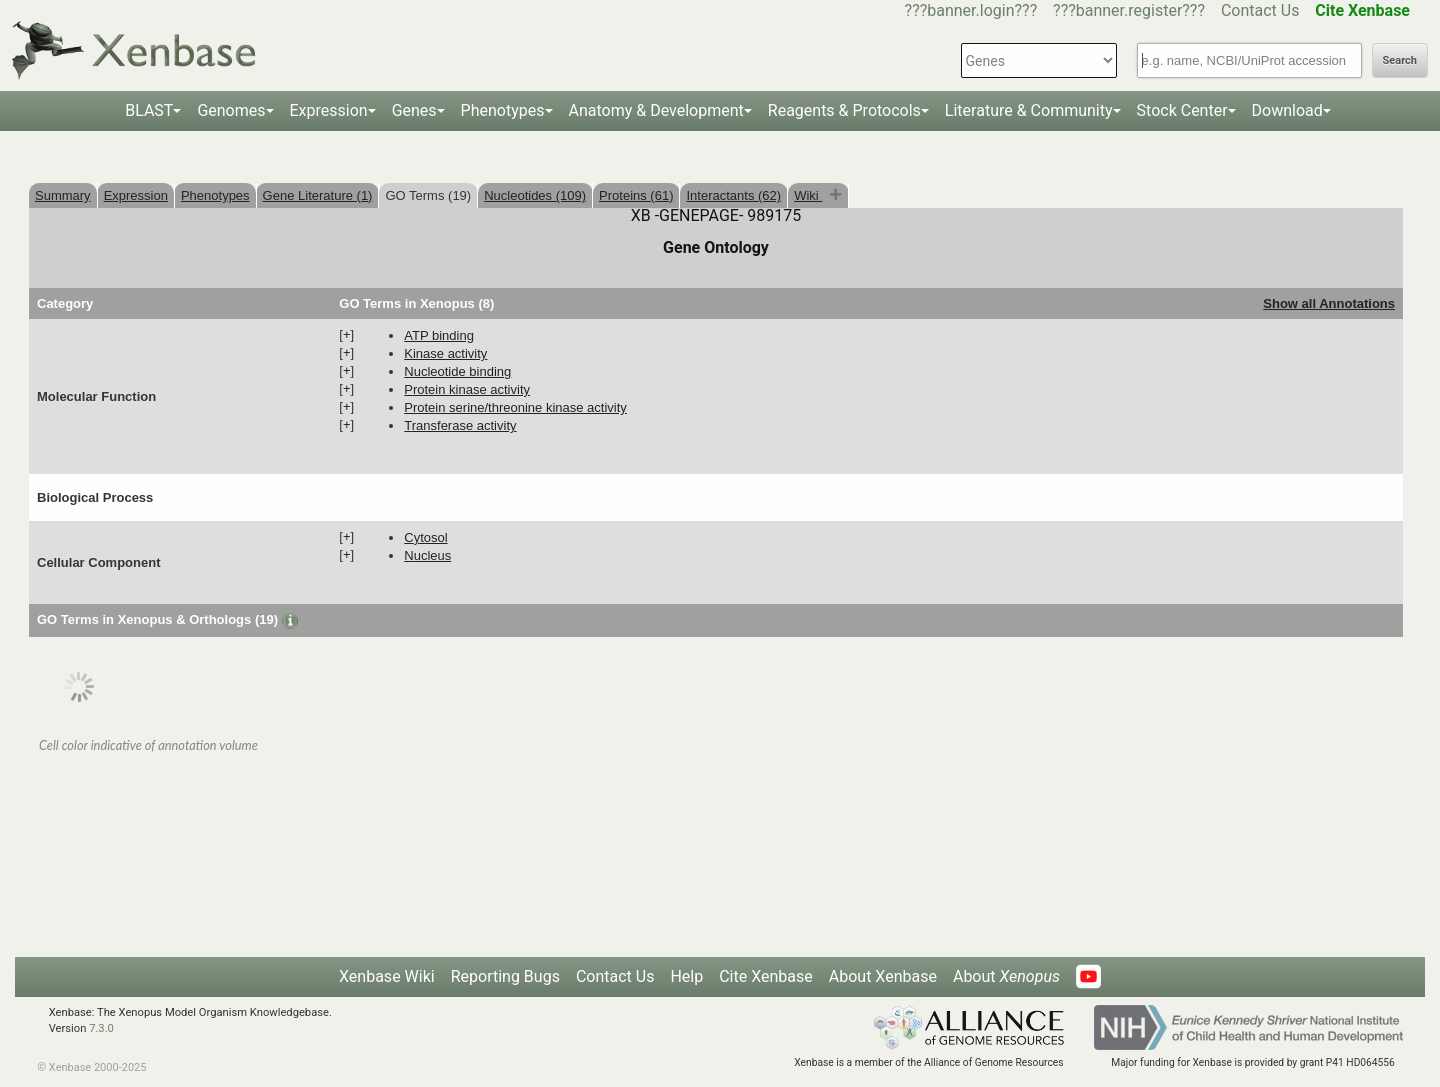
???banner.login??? (971, 10)
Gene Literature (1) (318, 195)
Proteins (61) (636, 195)
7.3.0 (101, 1028)
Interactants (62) (733, 195)
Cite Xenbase (766, 976)
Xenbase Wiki (387, 976)
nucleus (427, 555)
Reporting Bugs (505, 976)
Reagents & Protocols (844, 110)
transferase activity (460, 425)
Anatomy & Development (656, 110)
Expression (329, 110)
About (1006, 976)
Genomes (231, 110)
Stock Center (1182, 110)
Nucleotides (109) (535, 195)
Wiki (808, 195)
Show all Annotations (1329, 303)
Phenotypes (503, 110)
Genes (414, 110)
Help (686, 976)
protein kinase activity (467, 389)
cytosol (425, 537)
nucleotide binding (457, 371)
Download (1287, 110)
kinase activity (445, 353)
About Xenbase (883, 976)
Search (1400, 60)
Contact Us (1260, 10)
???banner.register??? (1129, 10)
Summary (63, 195)
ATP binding (439, 335)
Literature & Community (1029, 110)
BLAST (149, 110)
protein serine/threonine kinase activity (515, 407)
